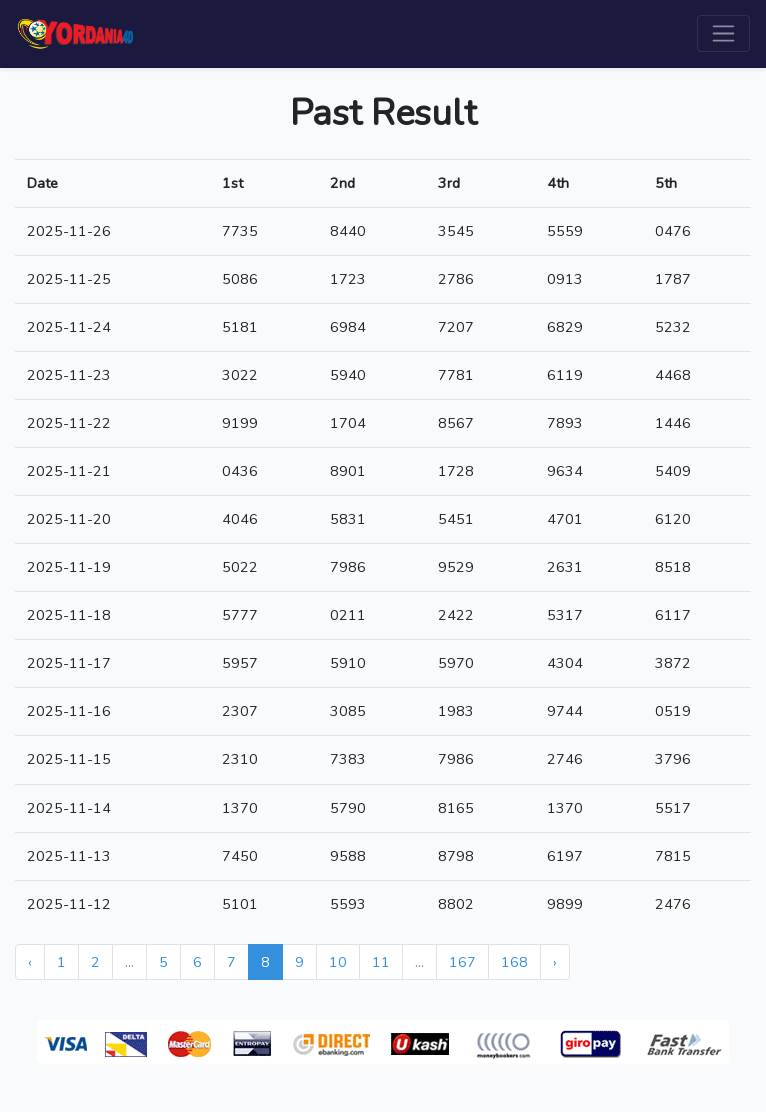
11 (381, 962)
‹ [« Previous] (30, 962)
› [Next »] (555, 962)
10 (338, 962)
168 (514, 962)
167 (462, 962)
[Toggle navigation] (723, 33)
